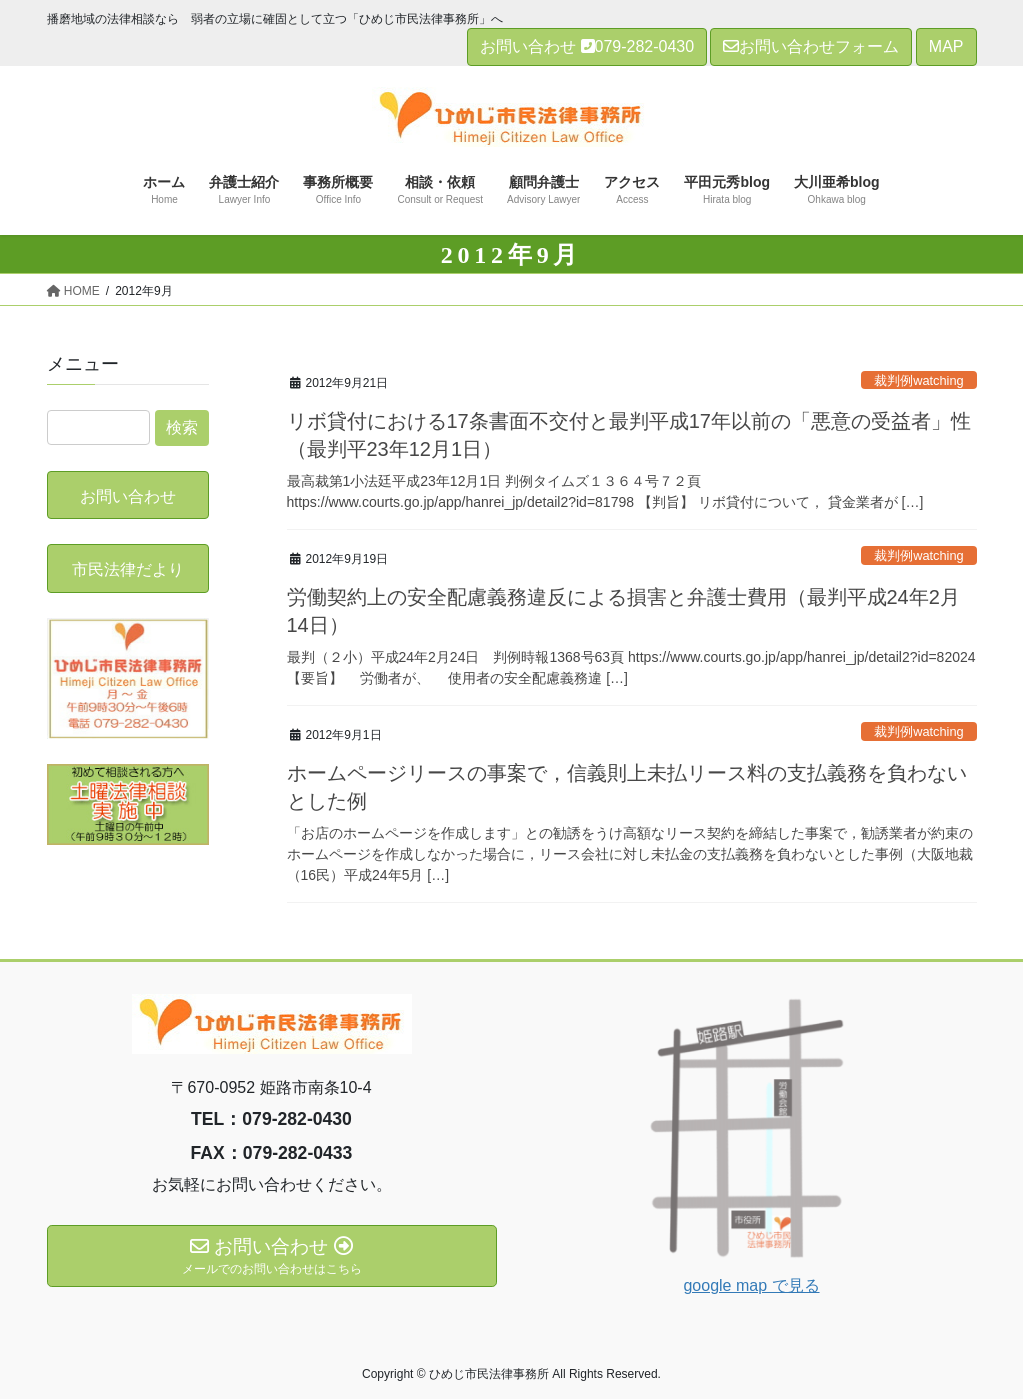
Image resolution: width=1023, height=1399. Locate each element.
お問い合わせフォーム (811, 46)
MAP (946, 46)
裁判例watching (919, 380)
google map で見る (751, 1285)
